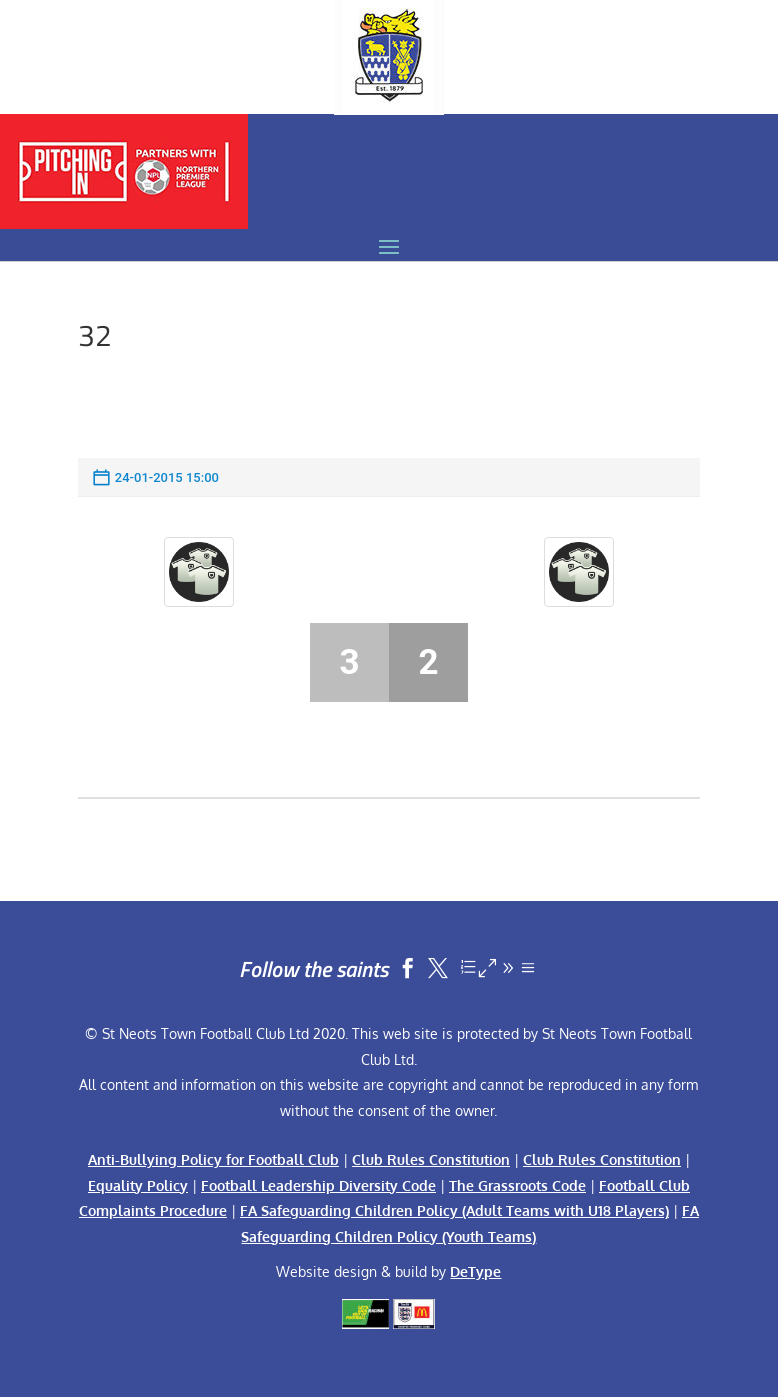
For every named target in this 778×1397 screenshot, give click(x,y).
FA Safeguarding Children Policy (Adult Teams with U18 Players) (454, 1210)
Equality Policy (138, 1185)
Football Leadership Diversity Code (318, 1185)
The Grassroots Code (517, 1185)
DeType (475, 1271)
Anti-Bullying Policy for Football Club (213, 1159)
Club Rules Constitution (431, 1159)
